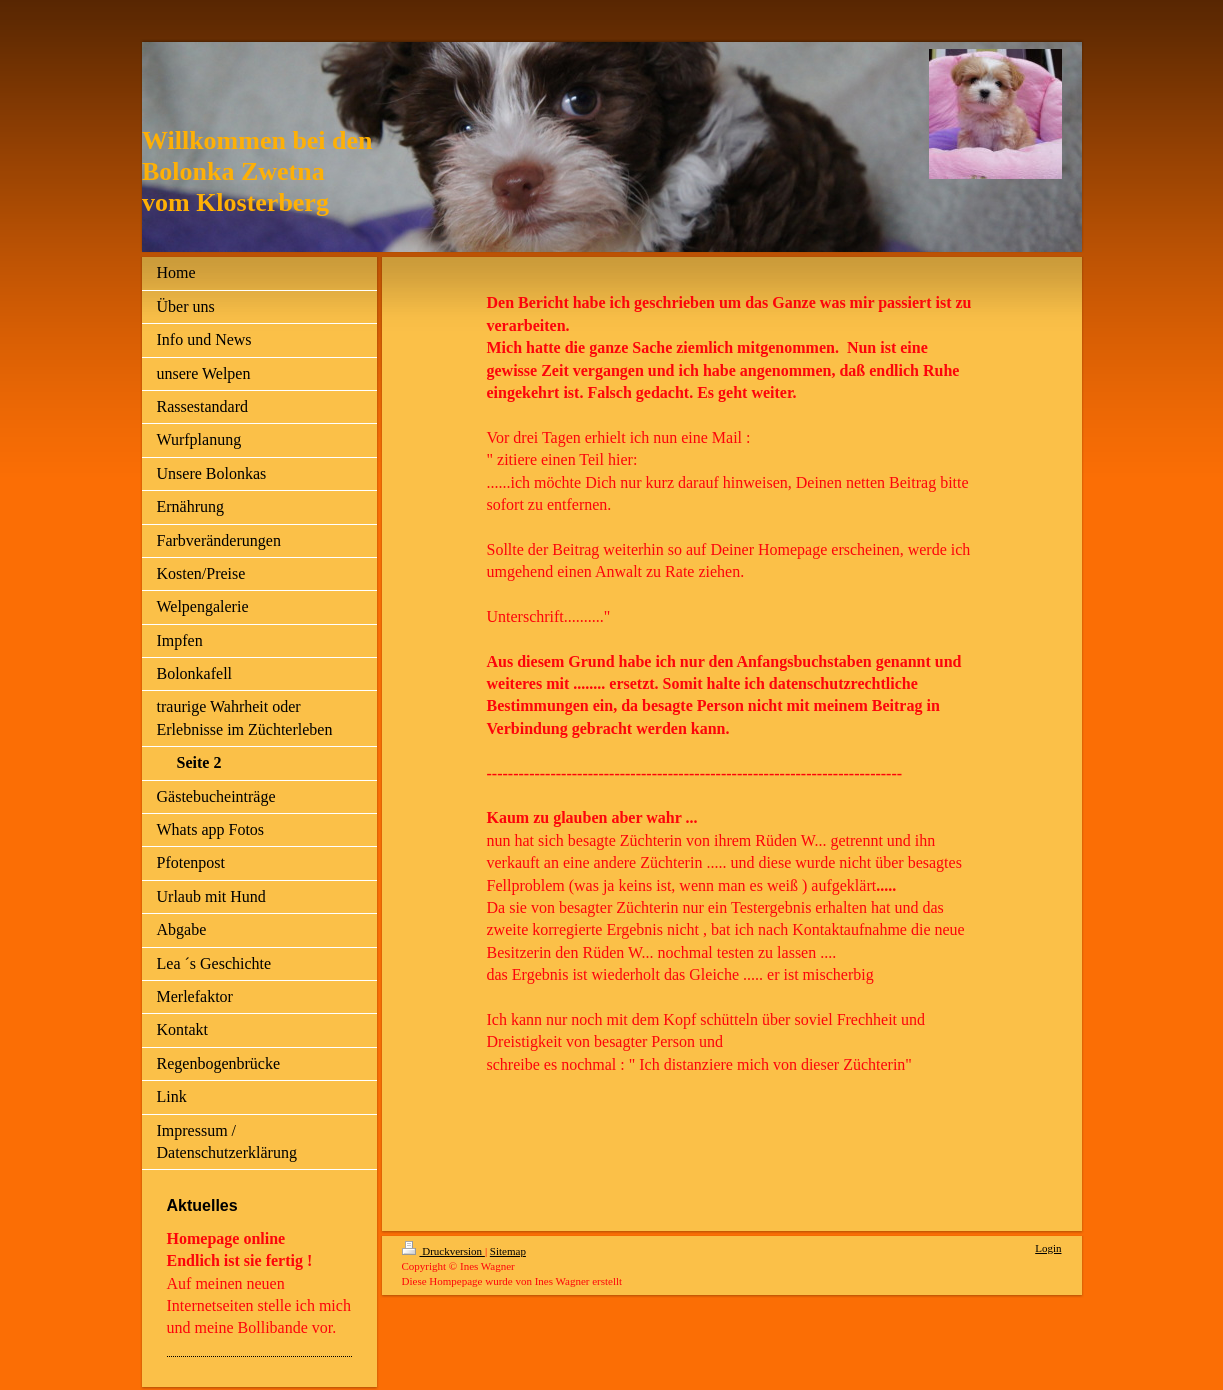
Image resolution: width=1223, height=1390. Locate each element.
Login (1048, 1248)
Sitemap (508, 1251)
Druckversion (443, 1251)
